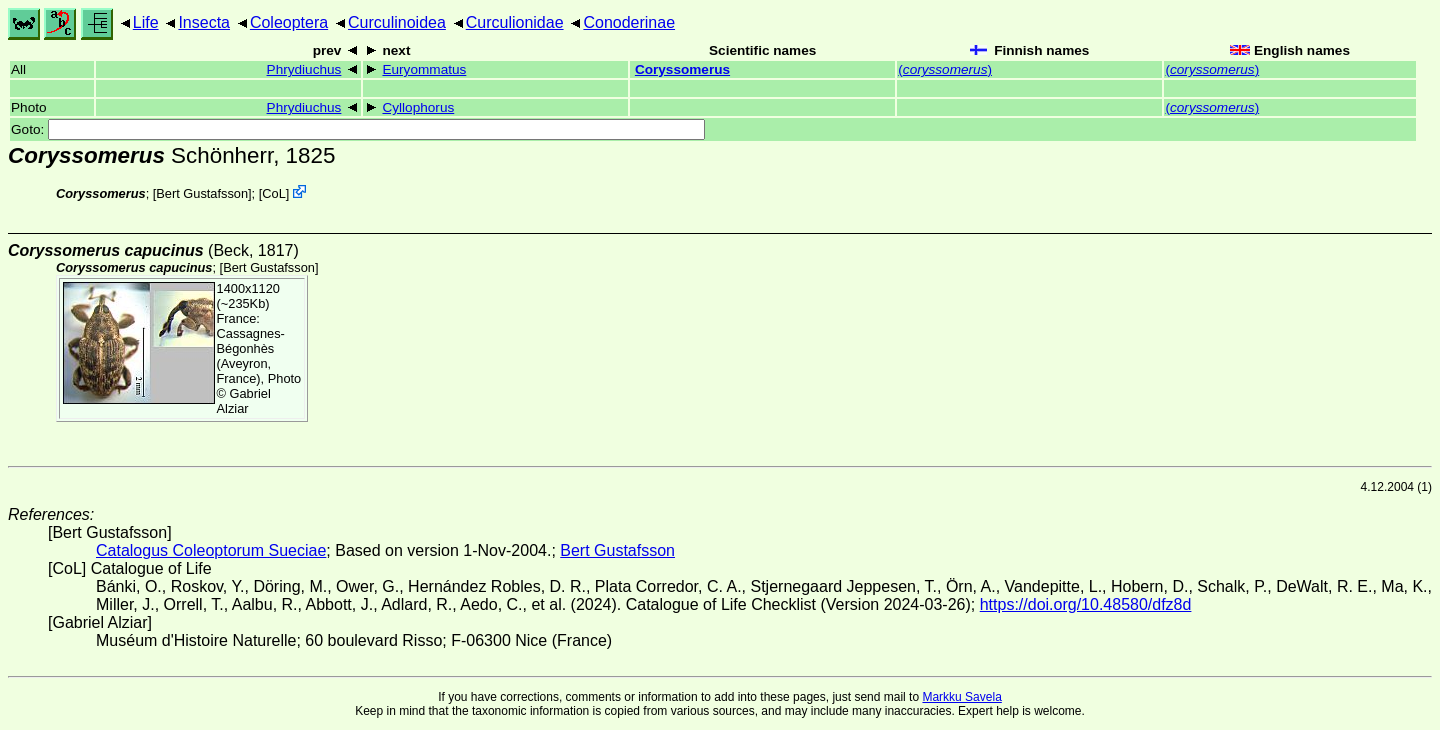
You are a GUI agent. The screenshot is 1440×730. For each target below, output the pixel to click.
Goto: (358, 129)
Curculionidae (515, 22)
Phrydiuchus (304, 69)
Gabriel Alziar (244, 401)
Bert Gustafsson (202, 193)
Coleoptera (289, 22)
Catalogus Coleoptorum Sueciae (211, 550)
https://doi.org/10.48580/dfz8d (1086, 604)
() (945, 69)
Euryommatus (424, 69)
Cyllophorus (418, 107)
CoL (273, 193)
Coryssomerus (682, 69)
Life (146, 22)
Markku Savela (961, 697)
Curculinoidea (397, 22)
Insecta (204, 22)
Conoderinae (629, 22)
